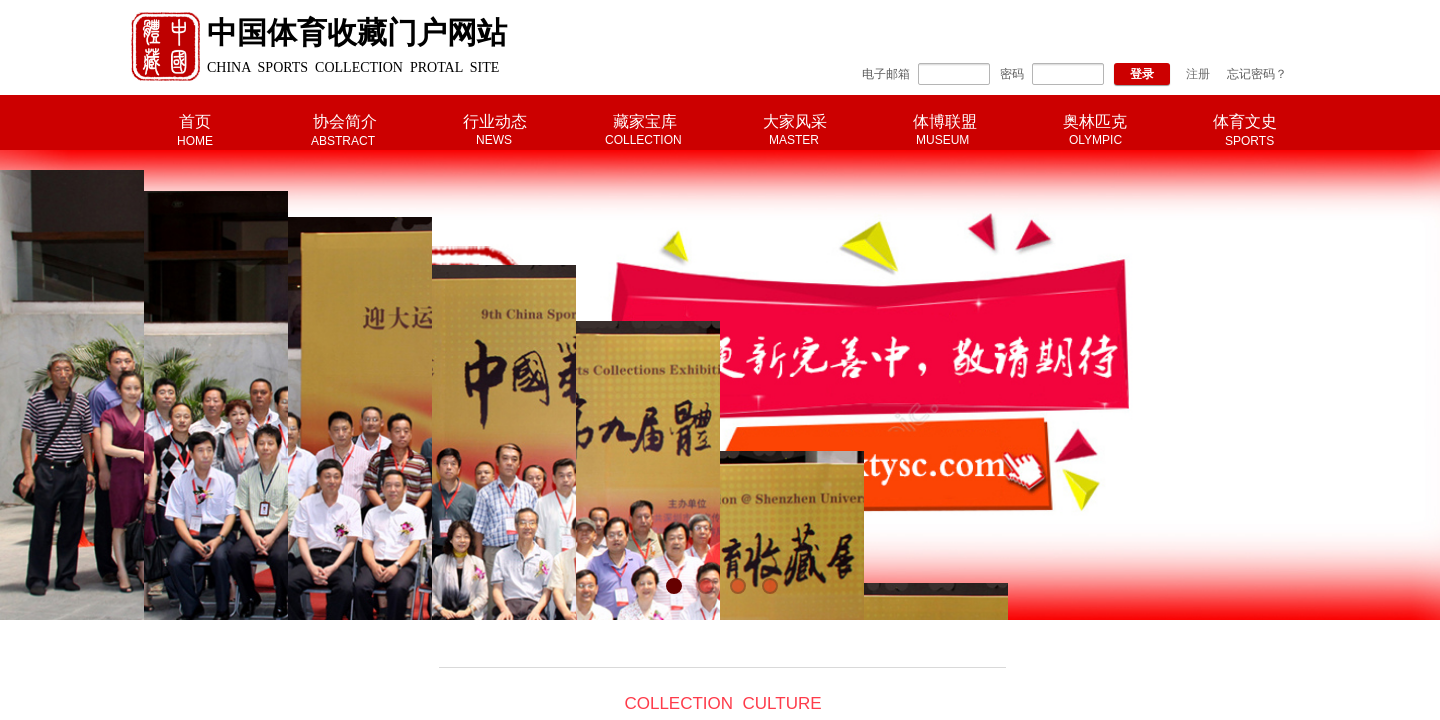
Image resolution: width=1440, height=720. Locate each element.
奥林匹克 (1095, 121)
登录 (1142, 74)
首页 (195, 121)
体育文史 (1245, 121)
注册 (1198, 74)
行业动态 (495, 121)
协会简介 (345, 121)
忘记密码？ (1257, 74)
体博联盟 (945, 121)
